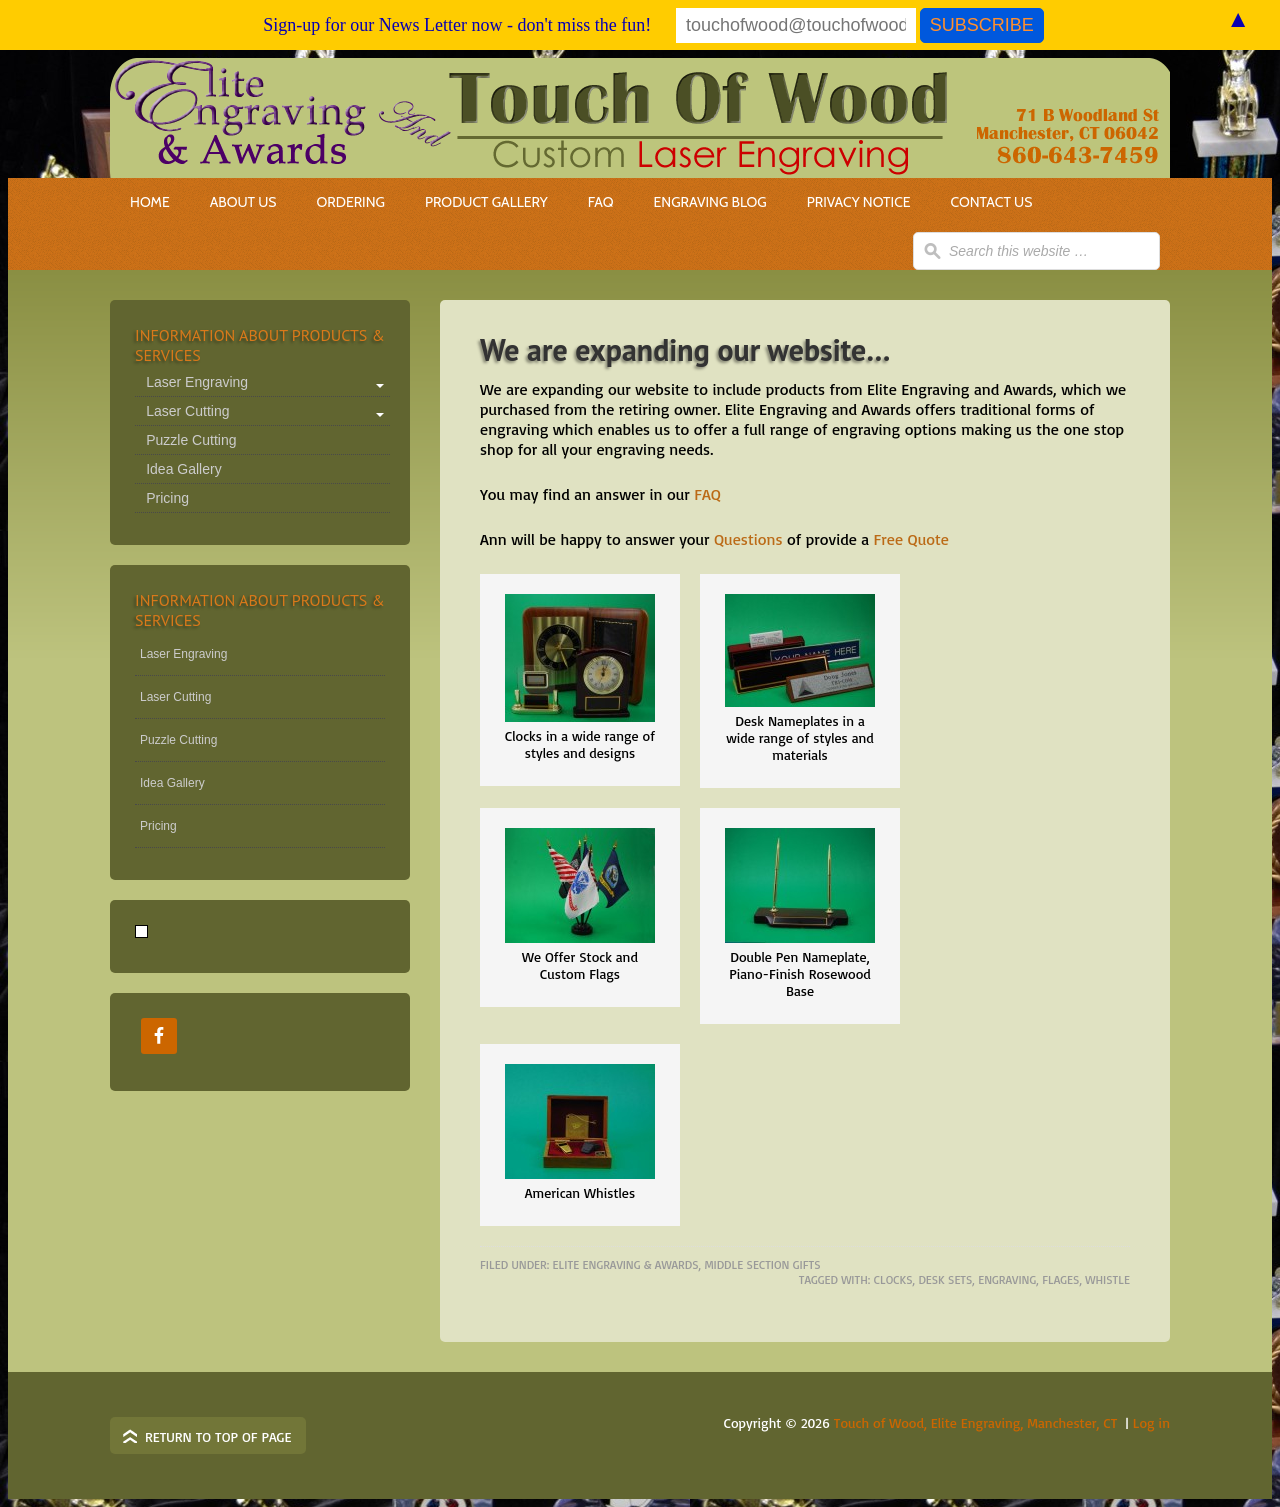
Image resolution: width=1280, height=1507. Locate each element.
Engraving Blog (710, 202)
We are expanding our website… (685, 349)
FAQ (601, 202)
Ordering (340, 202)
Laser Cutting (187, 411)
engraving (1007, 1279)
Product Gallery (486, 202)
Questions (748, 539)
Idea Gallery (183, 469)
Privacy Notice (859, 202)
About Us (243, 202)
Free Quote (911, 539)
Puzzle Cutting (191, 440)
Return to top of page (218, 1436)
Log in (1151, 1422)
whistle (1107, 1279)
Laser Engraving (197, 382)
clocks (893, 1279)
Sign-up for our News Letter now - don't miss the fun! (457, 25)
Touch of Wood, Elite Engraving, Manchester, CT (976, 1422)
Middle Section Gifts (762, 1264)
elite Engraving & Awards (626, 1264)
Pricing (167, 498)
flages (1060, 1279)
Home (150, 202)
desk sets (945, 1279)
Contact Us (992, 202)
